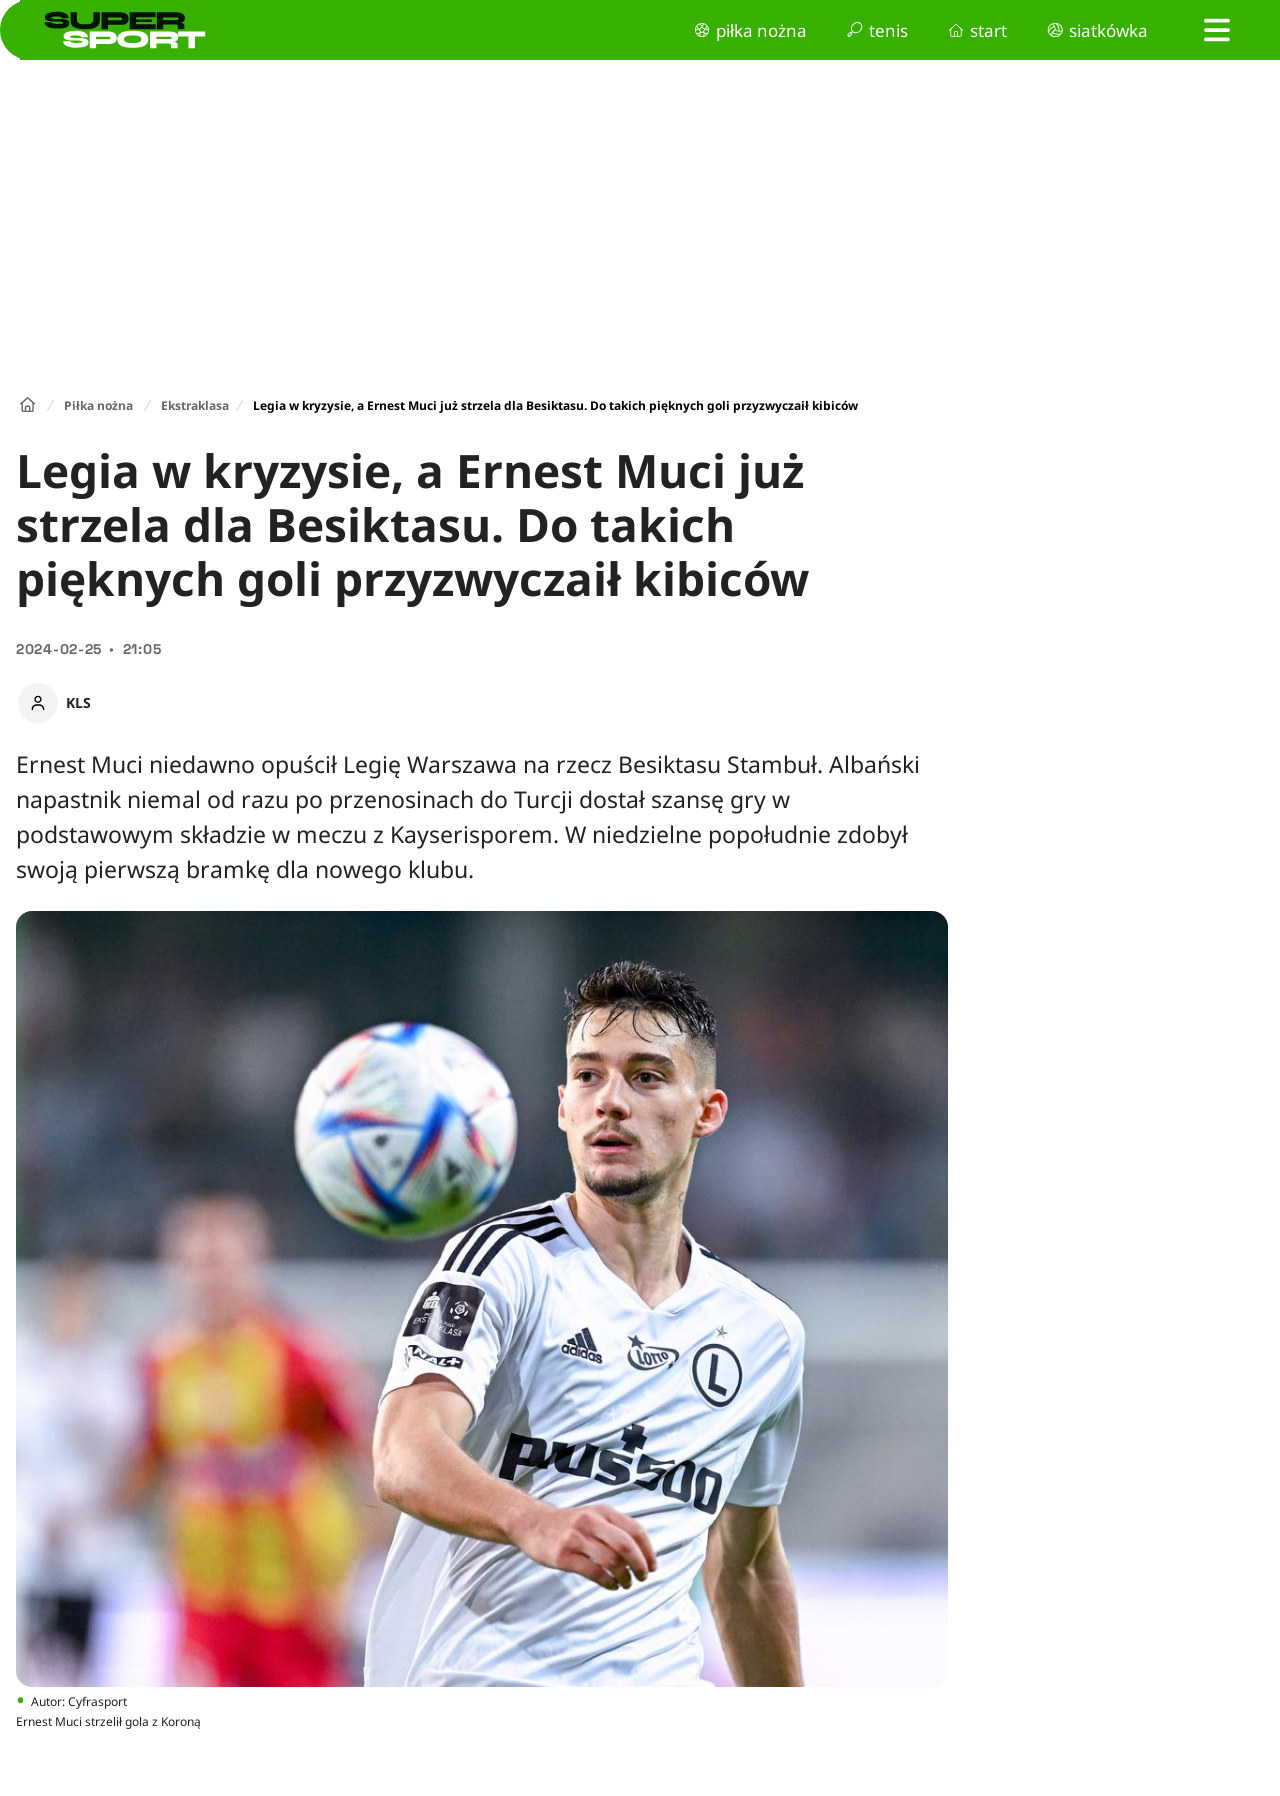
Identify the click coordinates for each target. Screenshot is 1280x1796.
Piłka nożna (98, 405)
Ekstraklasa (195, 405)
